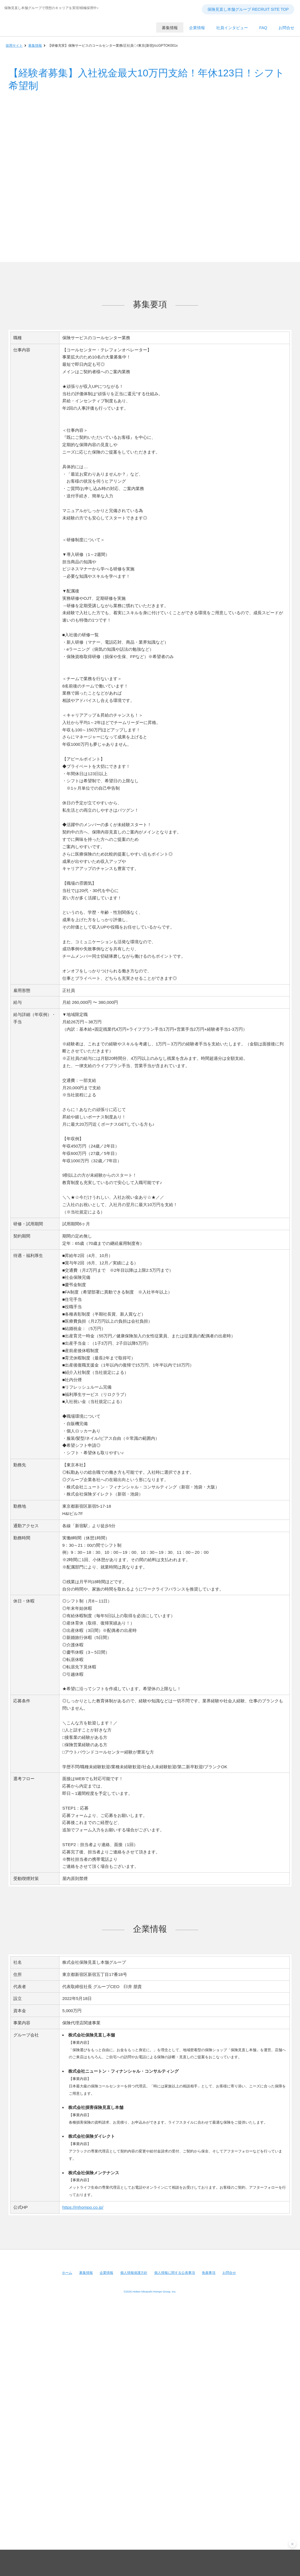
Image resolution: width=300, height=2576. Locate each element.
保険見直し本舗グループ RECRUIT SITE (55, 31)
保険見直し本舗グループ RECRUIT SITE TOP (248, 9)
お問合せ (229, 2273)
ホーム (67, 2273)
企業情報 (106, 2273)
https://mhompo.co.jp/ (82, 2207)
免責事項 (208, 2273)
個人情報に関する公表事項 (174, 2273)
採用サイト (14, 46)
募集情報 (35, 46)
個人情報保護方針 (133, 2273)
